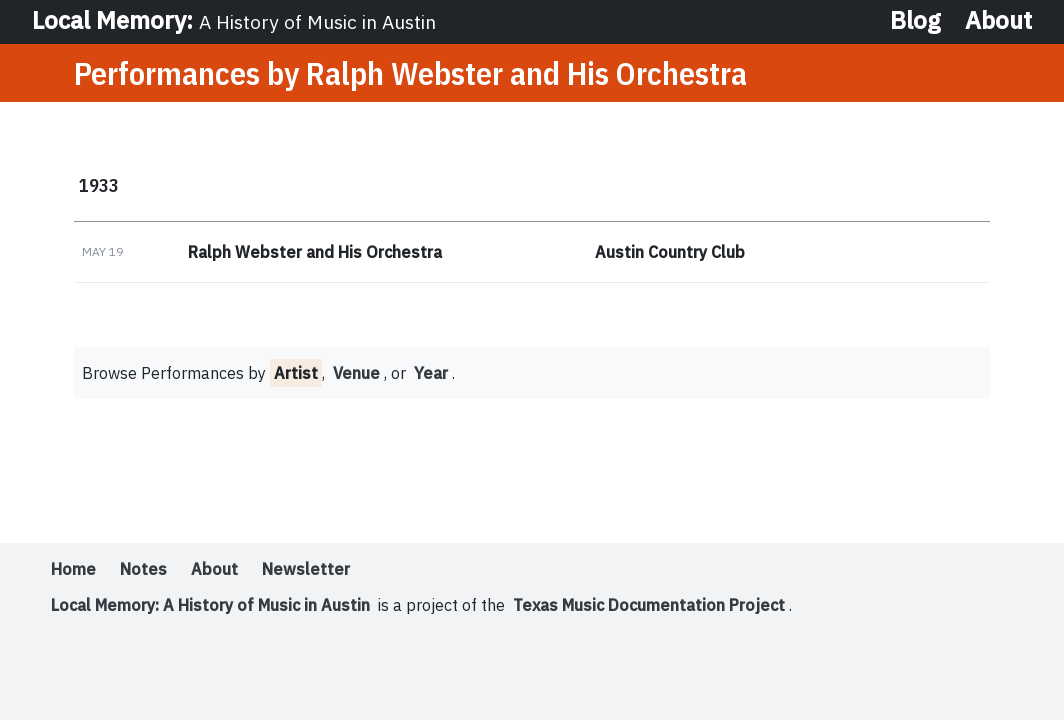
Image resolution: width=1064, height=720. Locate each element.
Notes (143, 569)
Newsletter (306, 569)
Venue (356, 373)
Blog (915, 20)
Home (73, 569)
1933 (99, 185)
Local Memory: (234, 20)
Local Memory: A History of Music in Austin (210, 605)
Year (431, 373)
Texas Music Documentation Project (649, 605)
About (998, 20)
